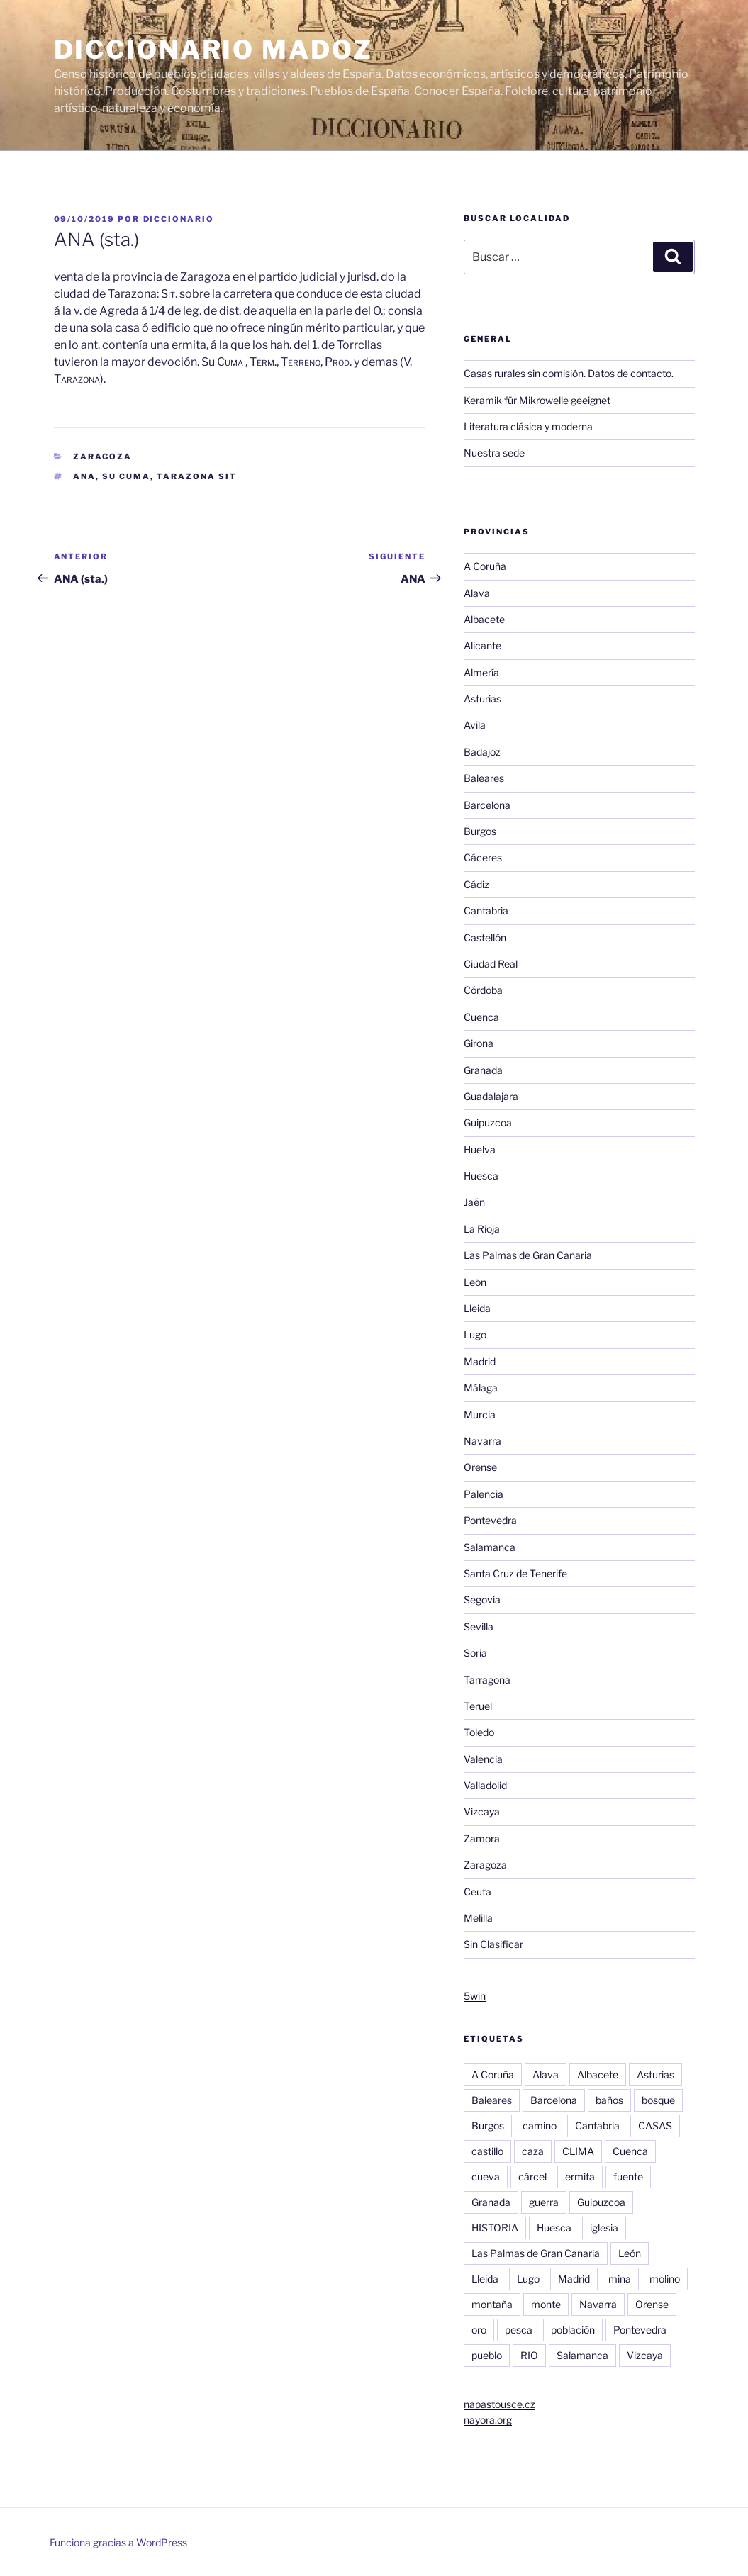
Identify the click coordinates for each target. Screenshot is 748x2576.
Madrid (480, 1361)
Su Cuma (126, 476)
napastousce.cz (499, 2404)
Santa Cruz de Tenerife (515, 1573)
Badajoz (482, 752)
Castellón (485, 937)
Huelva (480, 1149)
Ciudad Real (491, 964)
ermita (580, 2177)
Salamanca (489, 1547)
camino (540, 2125)
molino (664, 2279)
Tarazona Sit (197, 476)
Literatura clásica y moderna (528, 426)
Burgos (480, 831)
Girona (478, 1043)
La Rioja (482, 1229)
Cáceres (483, 857)
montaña (492, 2304)
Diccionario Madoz (213, 49)
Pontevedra (490, 1520)
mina (619, 2279)
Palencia (483, 1494)
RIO (529, 2355)
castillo (487, 2151)
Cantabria (486, 911)
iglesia (604, 2228)
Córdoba (483, 990)
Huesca (481, 1176)
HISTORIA (494, 2228)
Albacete (484, 619)
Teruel (478, 1706)
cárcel (532, 2177)
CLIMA (578, 2151)
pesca (518, 2330)
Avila (475, 725)
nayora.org (488, 2420)
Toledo (479, 1732)
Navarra (482, 1441)
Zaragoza (102, 456)
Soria (475, 1653)
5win (475, 1996)
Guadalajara (491, 1096)
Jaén (474, 1202)
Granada (483, 1070)
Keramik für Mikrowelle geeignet (537, 400)
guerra (544, 2202)
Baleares (484, 778)
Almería (481, 672)
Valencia (483, 1759)
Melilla (478, 1918)
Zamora (482, 1838)
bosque (658, 2100)
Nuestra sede (494, 453)
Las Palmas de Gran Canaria (528, 1255)
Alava (477, 593)
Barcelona (487, 805)
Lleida (477, 1308)
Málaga (481, 1388)
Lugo (475, 1334)
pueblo (486, 2355)
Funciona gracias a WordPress (118, 2542)
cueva (485, 2177)
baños (609, 2100)
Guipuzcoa (488, 1122)
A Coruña (485, 566)
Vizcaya (482, 1811)
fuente (628, 2177)
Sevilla (478, 1626)
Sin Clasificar (493, 1944)
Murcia (480, 1415)
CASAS (655, 2125)
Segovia (482, 1600)
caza (533, 2151)
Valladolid (485, 1785)
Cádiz (476, 884)
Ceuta (477, 1892)
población (573, 2330)
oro (478, 2330)
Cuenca (481, 1017)
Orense (480, 1467)
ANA (84, 476)
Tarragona (487, 1680)
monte (546, 2304)
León (475, 1282)
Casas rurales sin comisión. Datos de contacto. (569, 373)
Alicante (482, 645)
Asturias (482, 699)
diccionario (179, 219)
